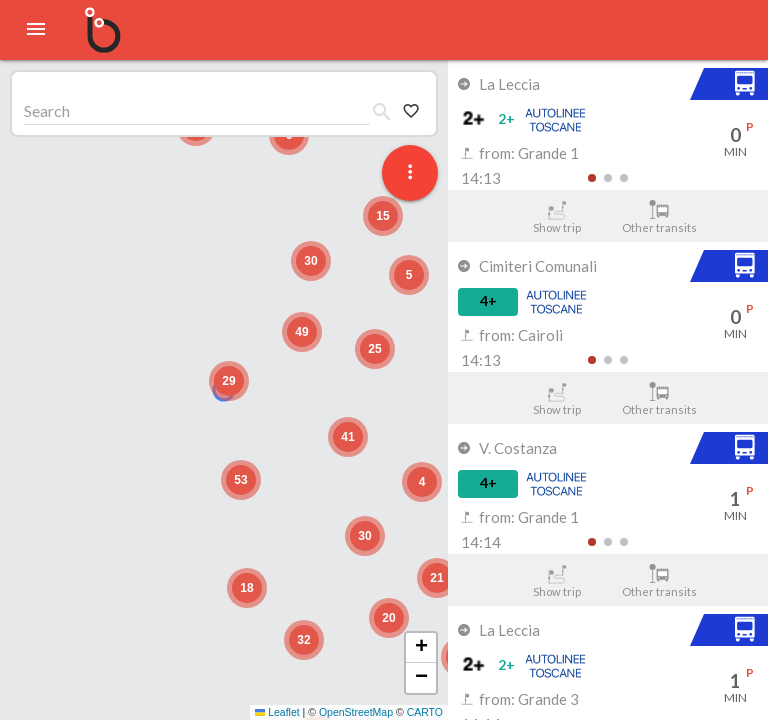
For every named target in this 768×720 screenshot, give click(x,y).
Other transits (659, 217)
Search (47, 110)
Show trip (556, 217)
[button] (229, 381)
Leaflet (277, 712)
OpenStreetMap (356, 712)
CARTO (425, 712)
